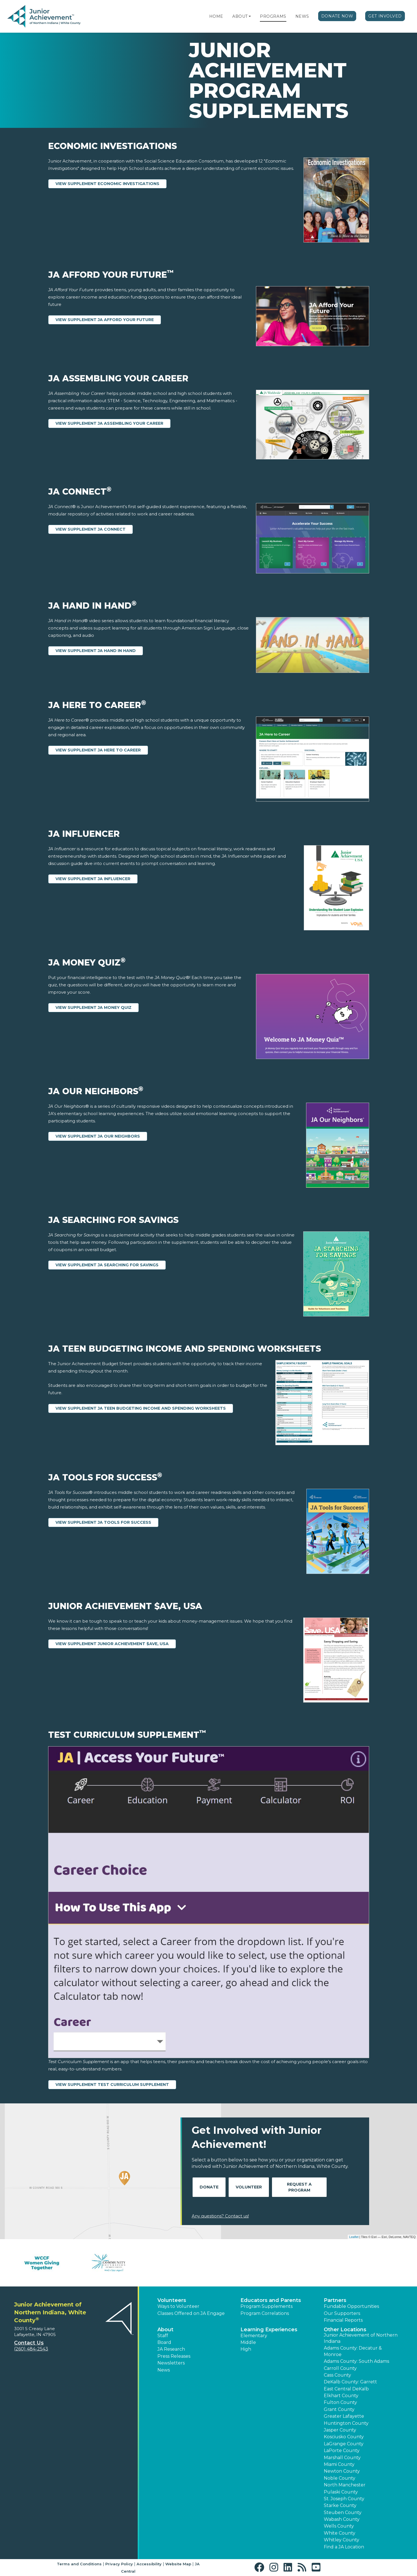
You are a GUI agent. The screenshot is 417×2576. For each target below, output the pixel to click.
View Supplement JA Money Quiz (93, 1007)
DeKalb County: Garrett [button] (350, 2381)
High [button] (245, 2349)
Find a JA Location (344, 2547)
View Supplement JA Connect (90, 529)
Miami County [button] (339, 2464)
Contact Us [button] (29, 2342)
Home (216, 16)
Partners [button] (335, 2300)
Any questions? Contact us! (220, 2216)
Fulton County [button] (340, 2402)
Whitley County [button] (341, 2539)
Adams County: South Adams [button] (356, 2361)
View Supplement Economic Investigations (107, 183)
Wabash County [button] (342, 2519)
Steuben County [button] (343, 2512)
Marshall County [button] (342, 2457)
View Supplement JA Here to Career (98, 750)
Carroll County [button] (340, 2368)
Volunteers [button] (171, 2300)
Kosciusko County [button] (344, 2436)
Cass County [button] (337, 2375)
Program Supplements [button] (266, 2306)
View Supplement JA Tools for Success (103, 1522)
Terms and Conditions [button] (79, 2564)
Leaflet (353, 2237)
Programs (273, 16)
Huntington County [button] (346, 2423)
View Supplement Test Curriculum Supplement (112, 2084)
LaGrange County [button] (344, 2443)
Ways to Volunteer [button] (178, 2306)
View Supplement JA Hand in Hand (95, 650)
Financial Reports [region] (343, 2320)
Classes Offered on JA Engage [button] (191, 2313)
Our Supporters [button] (342, 2313)
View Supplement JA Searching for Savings (107, 1264)
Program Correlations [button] (264, 2313)
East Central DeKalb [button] (346, 2389)
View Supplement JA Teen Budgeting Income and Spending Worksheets (140, 1408)
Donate (209, 2187)
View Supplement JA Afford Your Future (104, 319)
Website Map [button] (178, 2564)
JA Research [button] (171, 2349)
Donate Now (337, 16)
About (240, 16)
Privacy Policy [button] (119, 2564)
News (302, 16)
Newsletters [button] (171, 2363)
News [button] (163, 2370)
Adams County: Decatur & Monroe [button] (353, 2351)
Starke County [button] (340, 2505)
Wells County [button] (339, 2526)
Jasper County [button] (340, 2430)
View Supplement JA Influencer (92, 878)
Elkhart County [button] (341, 2395)
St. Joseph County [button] (344, 2498)
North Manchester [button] (344, 2485)
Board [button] (164, 2342)
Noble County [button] (339, 2478)
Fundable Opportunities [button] (351, 2306)
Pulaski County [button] (341, 2492)
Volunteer (249, 2187)
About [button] (165, 2329)
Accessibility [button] (149, 2564)
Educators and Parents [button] (270, 2300)
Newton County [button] (342, 2471)
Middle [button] (248, 2342)
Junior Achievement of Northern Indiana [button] (361, 2338)
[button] (250, 16)
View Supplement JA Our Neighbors (97, 1136)
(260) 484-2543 (31, 2349)
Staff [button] (162, 2335)
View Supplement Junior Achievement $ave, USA (112, 1643)
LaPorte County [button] (342, 2450)
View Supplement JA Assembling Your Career (109, 423)
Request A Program (299, 2187)
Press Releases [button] (173, 2356)
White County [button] (339, 2533)
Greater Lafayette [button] (344, 2416)
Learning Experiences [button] (268, 2329)
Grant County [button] (339, 2409)
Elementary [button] (253, 2335)
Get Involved (385, 16)
